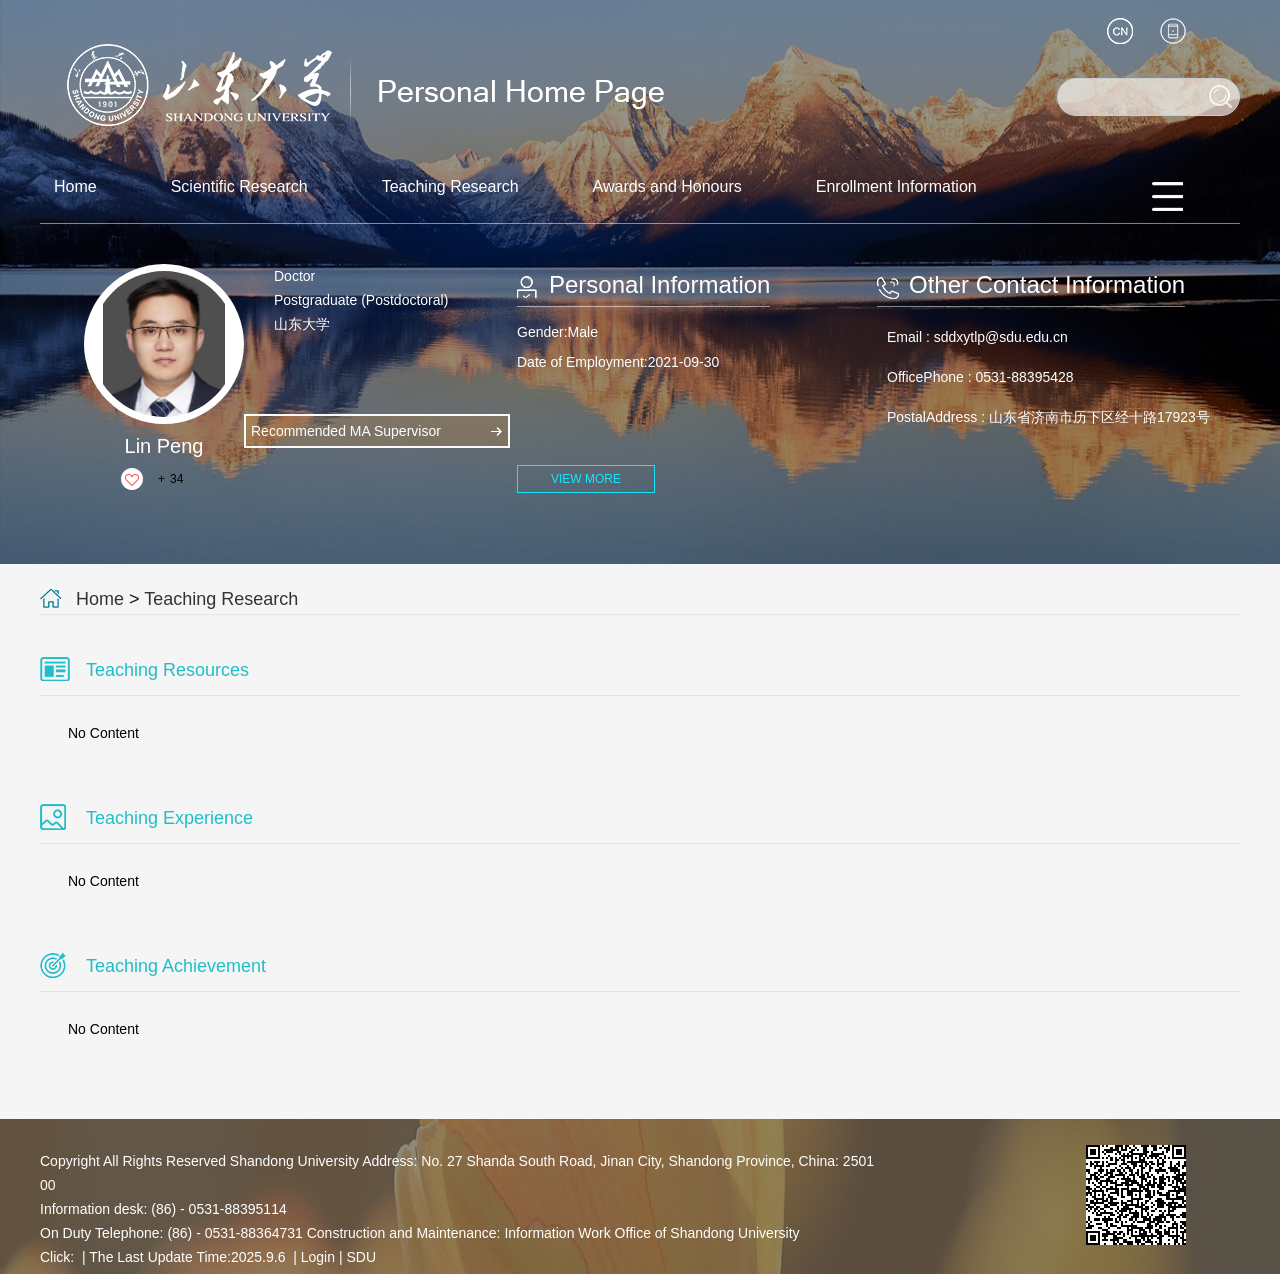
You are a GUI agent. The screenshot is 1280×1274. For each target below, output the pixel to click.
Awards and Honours (667, 186)
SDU (361, 1257)
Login (318, 1257)
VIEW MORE (586, 479)
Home (75, 186)
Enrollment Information (896, 186)
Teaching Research (450, 186)
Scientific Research (239, 186)
